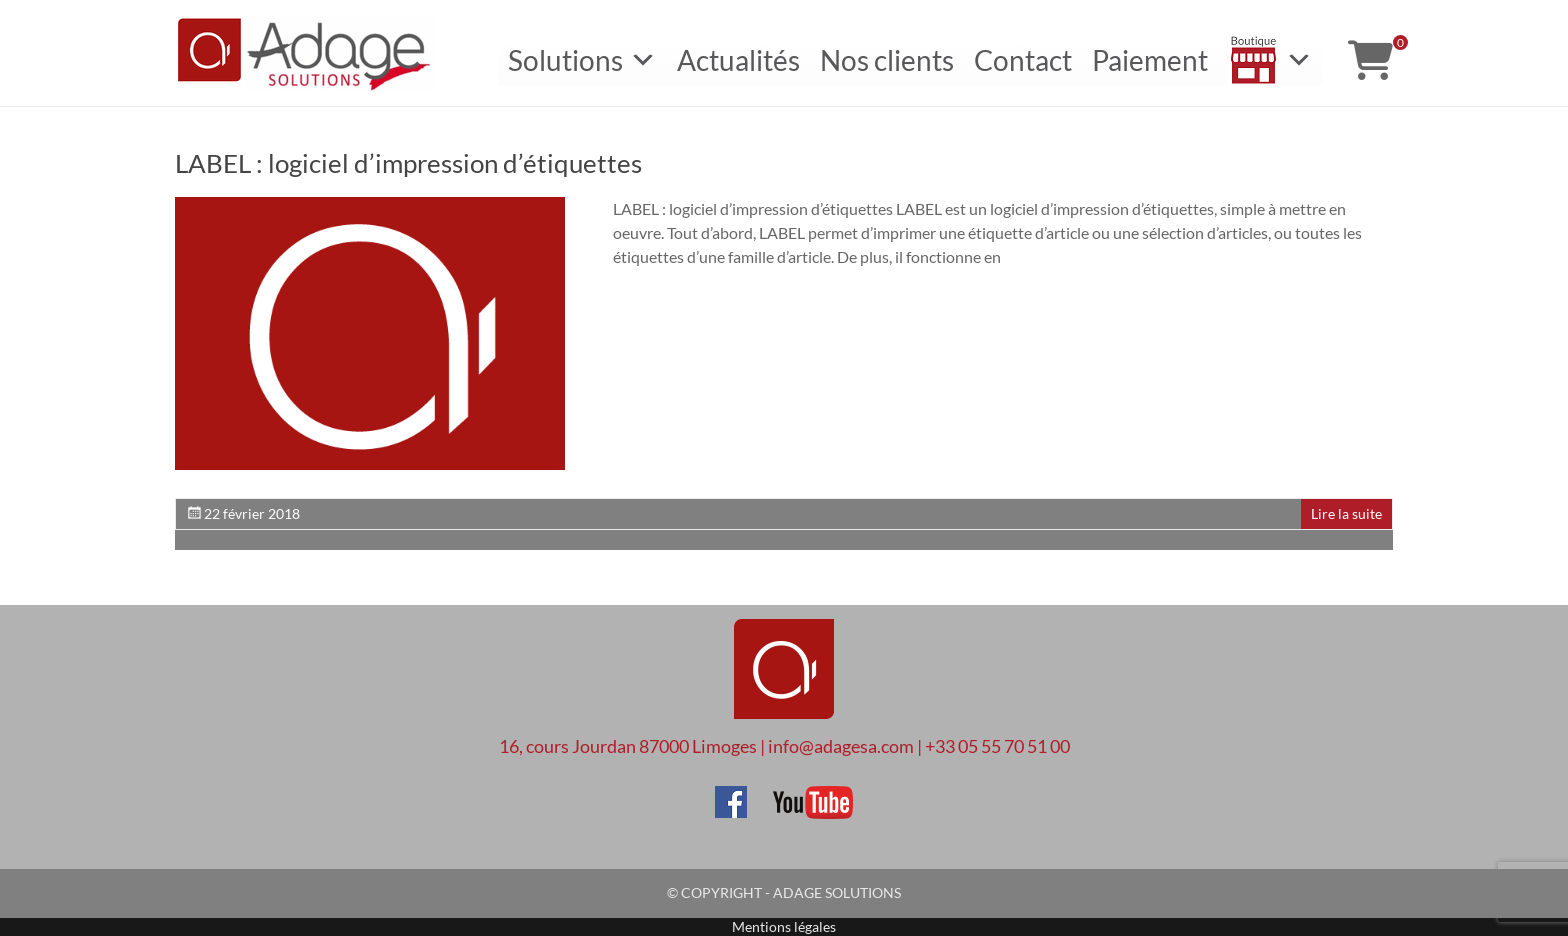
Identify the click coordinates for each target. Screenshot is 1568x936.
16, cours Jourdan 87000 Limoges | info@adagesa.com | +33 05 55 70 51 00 (784, 746)
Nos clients (887, 60)
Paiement (1150, 60)
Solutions (582, 60)
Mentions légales (784, 926)
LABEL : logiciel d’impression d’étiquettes (408, 163)
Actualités (738, 60)
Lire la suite (1346, 513)
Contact (1023, 60)
